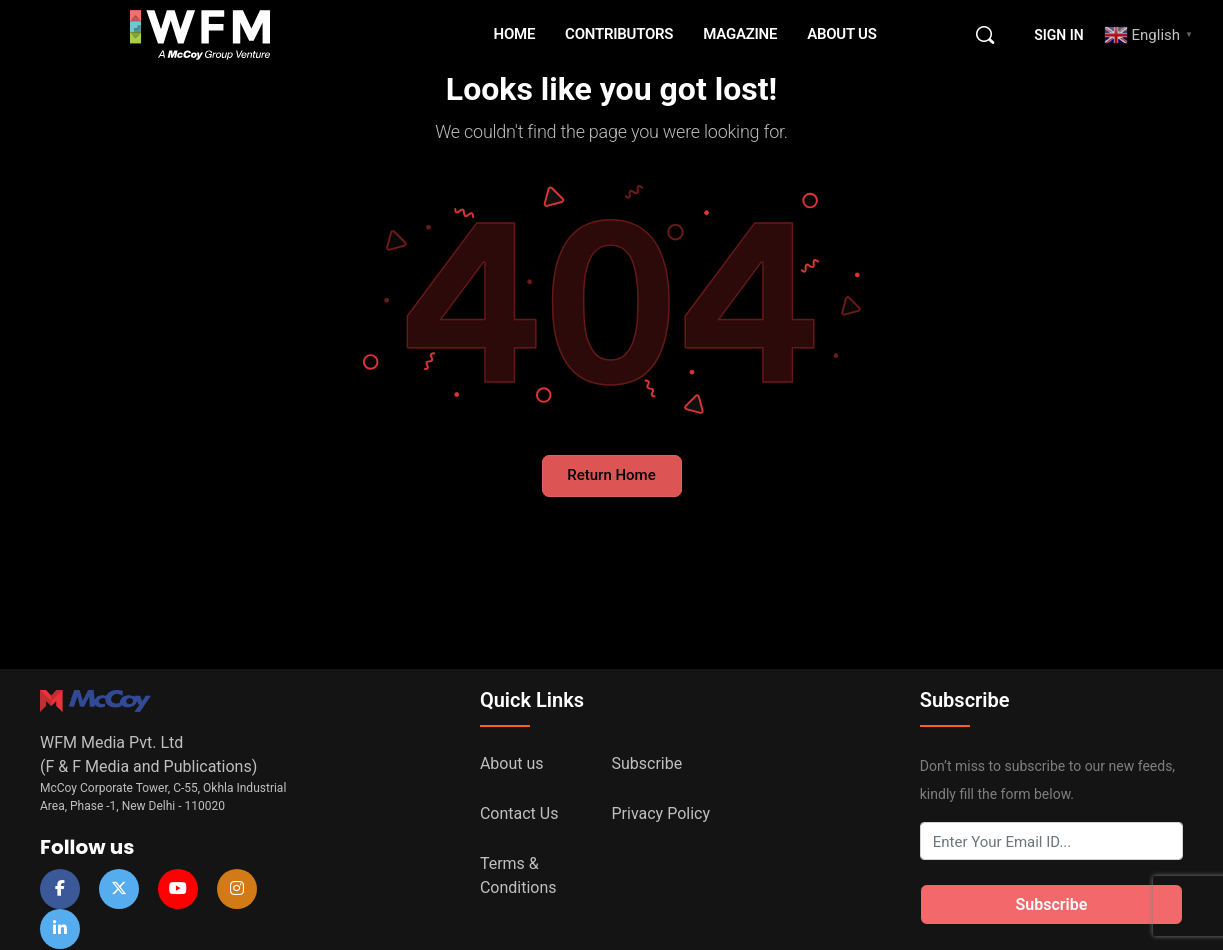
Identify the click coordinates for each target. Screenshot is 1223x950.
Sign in (1058, 35)
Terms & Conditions (518, 875)
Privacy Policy (661, 813)
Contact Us (519, 813)
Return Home (611, 475)
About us (512, 763)
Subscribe (647, 763)
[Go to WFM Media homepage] (200, 33)
